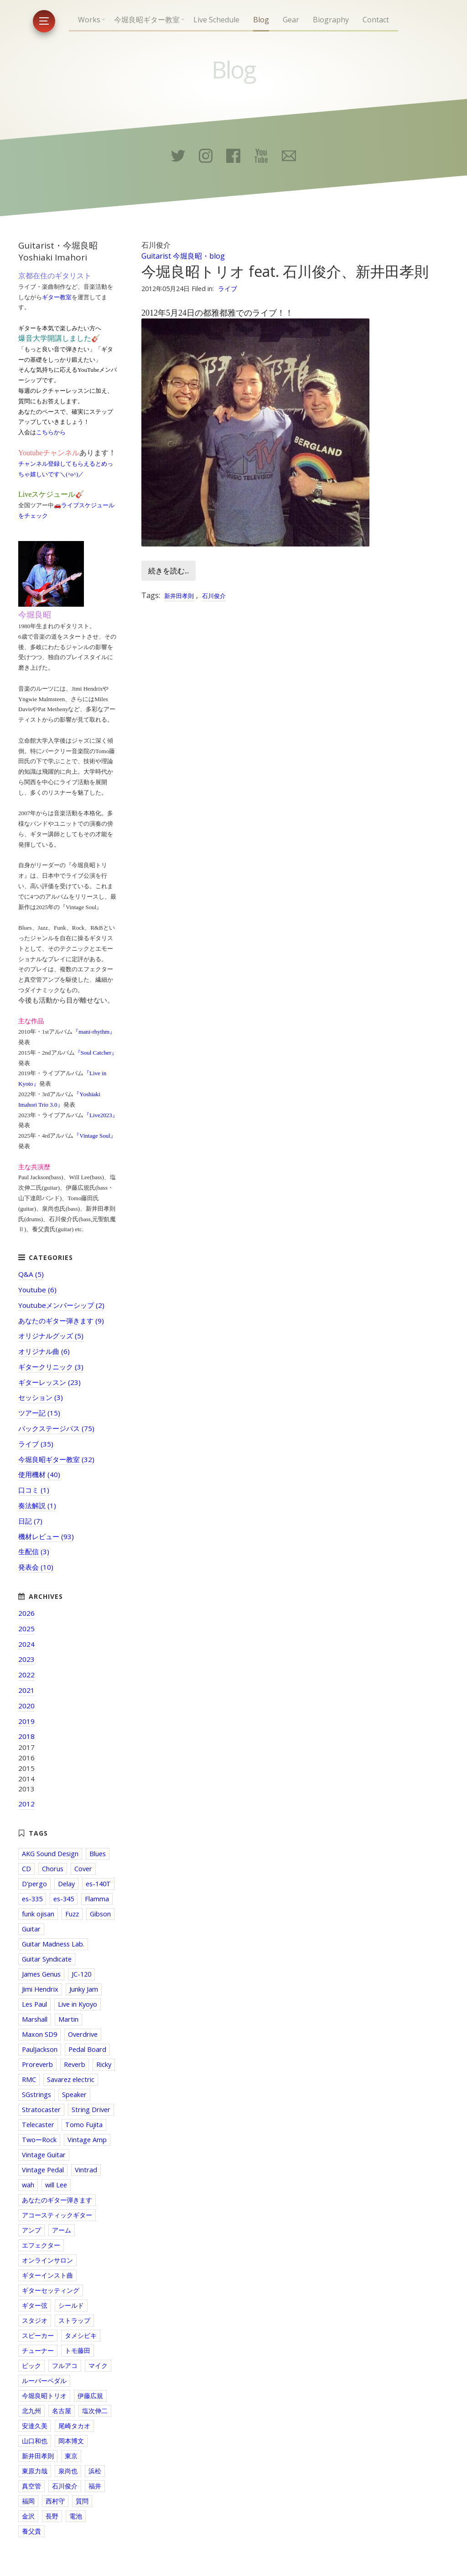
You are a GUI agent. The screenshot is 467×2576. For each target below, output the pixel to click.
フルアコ (65, 2365)
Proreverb (37, 2064)
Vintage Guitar (44, 2154)
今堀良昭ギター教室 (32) (56, 1459)
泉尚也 (68, 2471)
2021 (26, 1690)
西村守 (55, 2501)
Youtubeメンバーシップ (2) (61, 1305)
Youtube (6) (37, 1289)
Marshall (34, 2019)
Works (89, 20)
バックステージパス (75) (56, 1428)
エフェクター (41, 2245)
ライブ (227, 288)
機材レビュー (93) (46, 1536)
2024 (26, 1644)
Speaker (74, 2094)
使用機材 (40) (39, 1474)
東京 (71, 2455)
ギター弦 (34, 2305)
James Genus (41, 1974)
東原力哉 (34, 2471)
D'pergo (34, 1883)
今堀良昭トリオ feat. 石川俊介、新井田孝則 (285, 271)
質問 (82, 2501)
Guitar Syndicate (47, 1959)
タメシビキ (81, 2335)
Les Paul (34, 2004)
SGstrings (36, 2094)
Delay (66, 1883)
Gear (291, 20)
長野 (52, 2516)
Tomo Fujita (84, 2124)
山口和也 (34, 2440)
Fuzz (72, 1914)
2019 (26, 1721)
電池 (75, 2516)
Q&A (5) (31, 1274)
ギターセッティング (50, 2290)
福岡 (28, 2501)
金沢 (28, 2516)
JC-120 (81, 1974)
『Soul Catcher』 (96, 1052)
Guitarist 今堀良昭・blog (183, 256)
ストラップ (74, 2320)
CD (26, 1868)
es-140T (98, 1883)
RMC (29, 2079)
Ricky (103, 2064)
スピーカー (38, 2335)
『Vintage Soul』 (94, 1135)
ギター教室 (57, 297)
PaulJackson (39, 2049)
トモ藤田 (77, 2350)
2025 (26, 1628)
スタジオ (34, 2320)
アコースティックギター (57, 2215)
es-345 (63, 1898)
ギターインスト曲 (47, 2275)
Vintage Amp (87, 2139)
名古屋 (61, 2410)
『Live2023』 (100, 1115)
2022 (26, 1674)
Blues (97, 1853)
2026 (26, 1613)
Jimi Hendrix (40, 1989)
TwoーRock (39, 2139)
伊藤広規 (90, 2395)
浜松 (94, 2471)
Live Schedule (216, 20)
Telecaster (38, 2124)
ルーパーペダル (44, 2380)
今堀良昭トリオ (44, 2395)
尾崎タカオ (74, 2425)
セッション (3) (40, 1397)
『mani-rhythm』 (94, 1031)
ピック (31, 2365)
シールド (71, 2305)
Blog (261, 20)
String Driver (91, 2109)
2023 (26, 1659)
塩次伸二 (95, 2410)
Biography (331, 20)
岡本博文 (71, 2440)
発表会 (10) (35, 1567)
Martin (68, 2019)
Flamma (97, 1898)
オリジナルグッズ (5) (50, 1335)
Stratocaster (41, 2109)
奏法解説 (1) (37, 1505)
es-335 (32, 1898)
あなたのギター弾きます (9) (61, 1320)
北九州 (31, 2410)
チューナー (38, 2350)
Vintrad (86, 2169)
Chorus (52, 1868)
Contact (376, 20)
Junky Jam (83, 1989)
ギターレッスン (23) (49, 1382)
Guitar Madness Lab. (53, 1944)
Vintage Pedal (43, 2169)
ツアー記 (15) (39, 1412)
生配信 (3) (33, 1551)
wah (28, 2184)
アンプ (31, 2230)
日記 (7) (30, 1520)
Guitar (31, 1929)
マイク (98, 2365)
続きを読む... (168, 571)
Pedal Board (87, 2049)
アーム (61, 2230)
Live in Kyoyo (77, 2004)
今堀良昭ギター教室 (147, 20)
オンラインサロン (47, 2260)
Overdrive (83, 2034)
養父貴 (31, 2531)
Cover (83, 1868)
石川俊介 (214, 596)
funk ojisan (38, 1914)
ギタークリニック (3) (50, 1366)
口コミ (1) (33, 1489)
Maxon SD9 (39, 2034)
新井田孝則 (179, 596)
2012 (26, 1803)
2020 (26, 1705)
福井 (94, 2486)
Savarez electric (70, 2079)
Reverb (74, 2064)
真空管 (31, 2486)
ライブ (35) (35, 1443)
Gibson (100, 1914)
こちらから (51, 432)
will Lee (56, 2184)
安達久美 (34, 2425)
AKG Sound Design (50, 1853)
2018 (26, 1736)
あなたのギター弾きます (57, 2200)
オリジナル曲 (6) (44, 1351)
